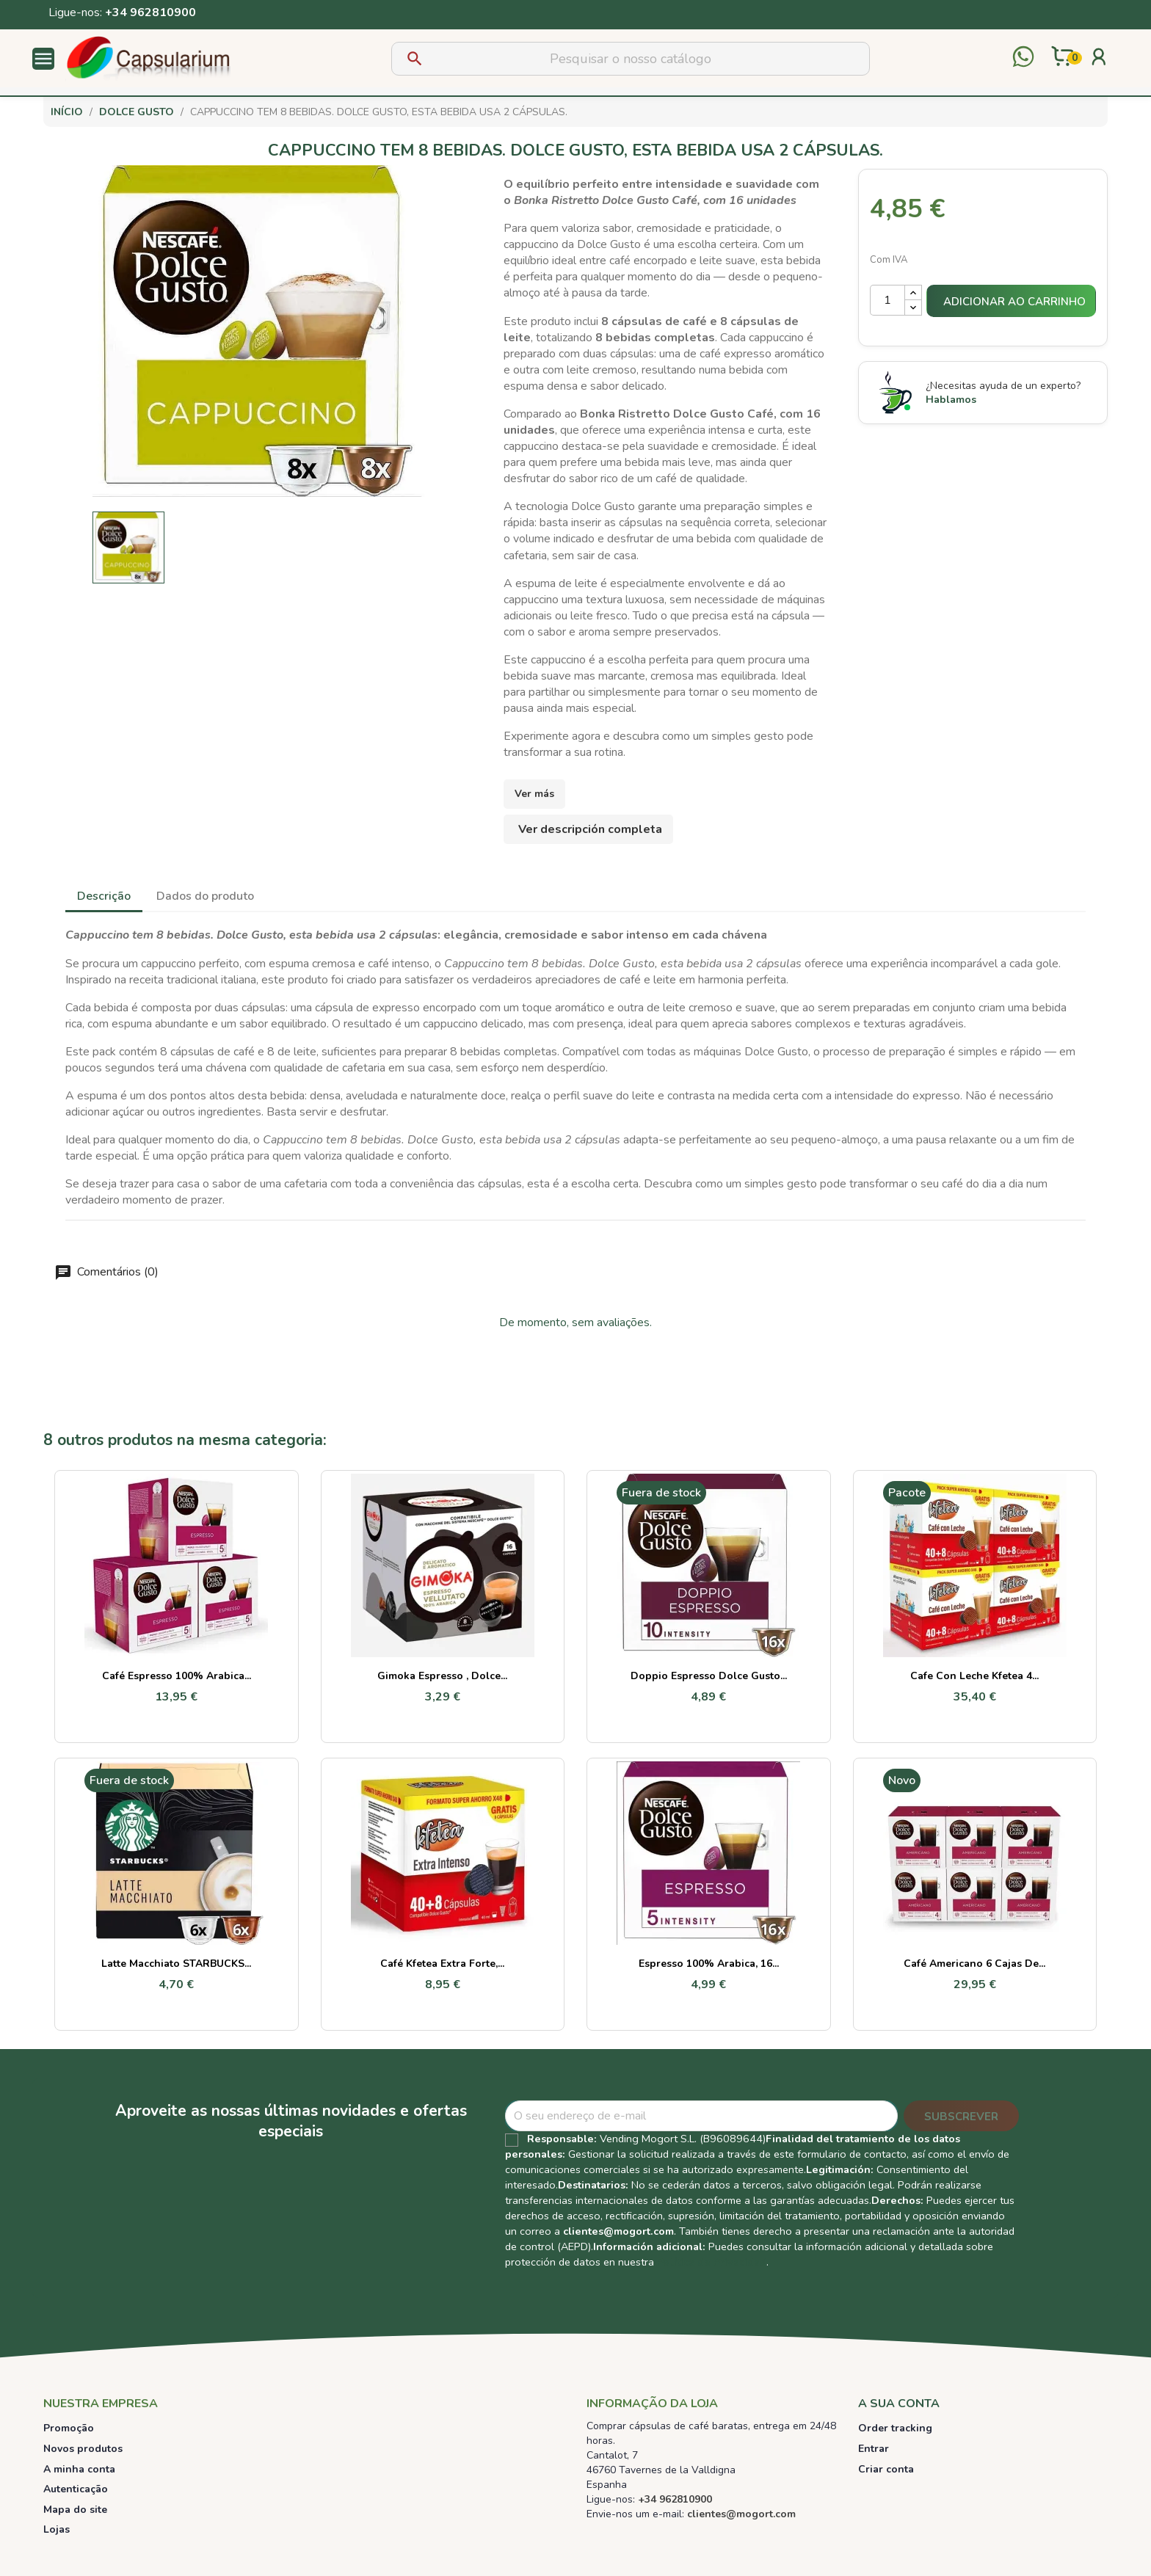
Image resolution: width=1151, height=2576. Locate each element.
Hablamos (951, 400)
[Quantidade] (887, 300)
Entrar (873, 2449)
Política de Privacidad (711, 2262)
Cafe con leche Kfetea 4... (974, 1676)
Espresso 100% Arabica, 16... (709, 1964)
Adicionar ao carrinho (1014, 301)
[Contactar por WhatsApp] (1023, 58)
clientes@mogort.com (618, 2231)
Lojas (56, 2529)
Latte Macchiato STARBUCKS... (176, 1964)
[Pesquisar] (630, 59)
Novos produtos (83, 2449)
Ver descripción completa (590, 829)
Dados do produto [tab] (205, 896)
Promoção (68, 2428)
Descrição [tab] (104, 896)
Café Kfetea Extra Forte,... (442, 1964)
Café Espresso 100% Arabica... (176, 1676)
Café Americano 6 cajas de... (974, 1964)
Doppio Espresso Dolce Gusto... (709, 1676)
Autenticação (75, 2489)
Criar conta (886, 2469)
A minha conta (79, 2469)
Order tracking (895, 2428)
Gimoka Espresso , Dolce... (442, 1676)
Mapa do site (75, 2510)
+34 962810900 (150, 12)
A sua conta (899, 2403)
